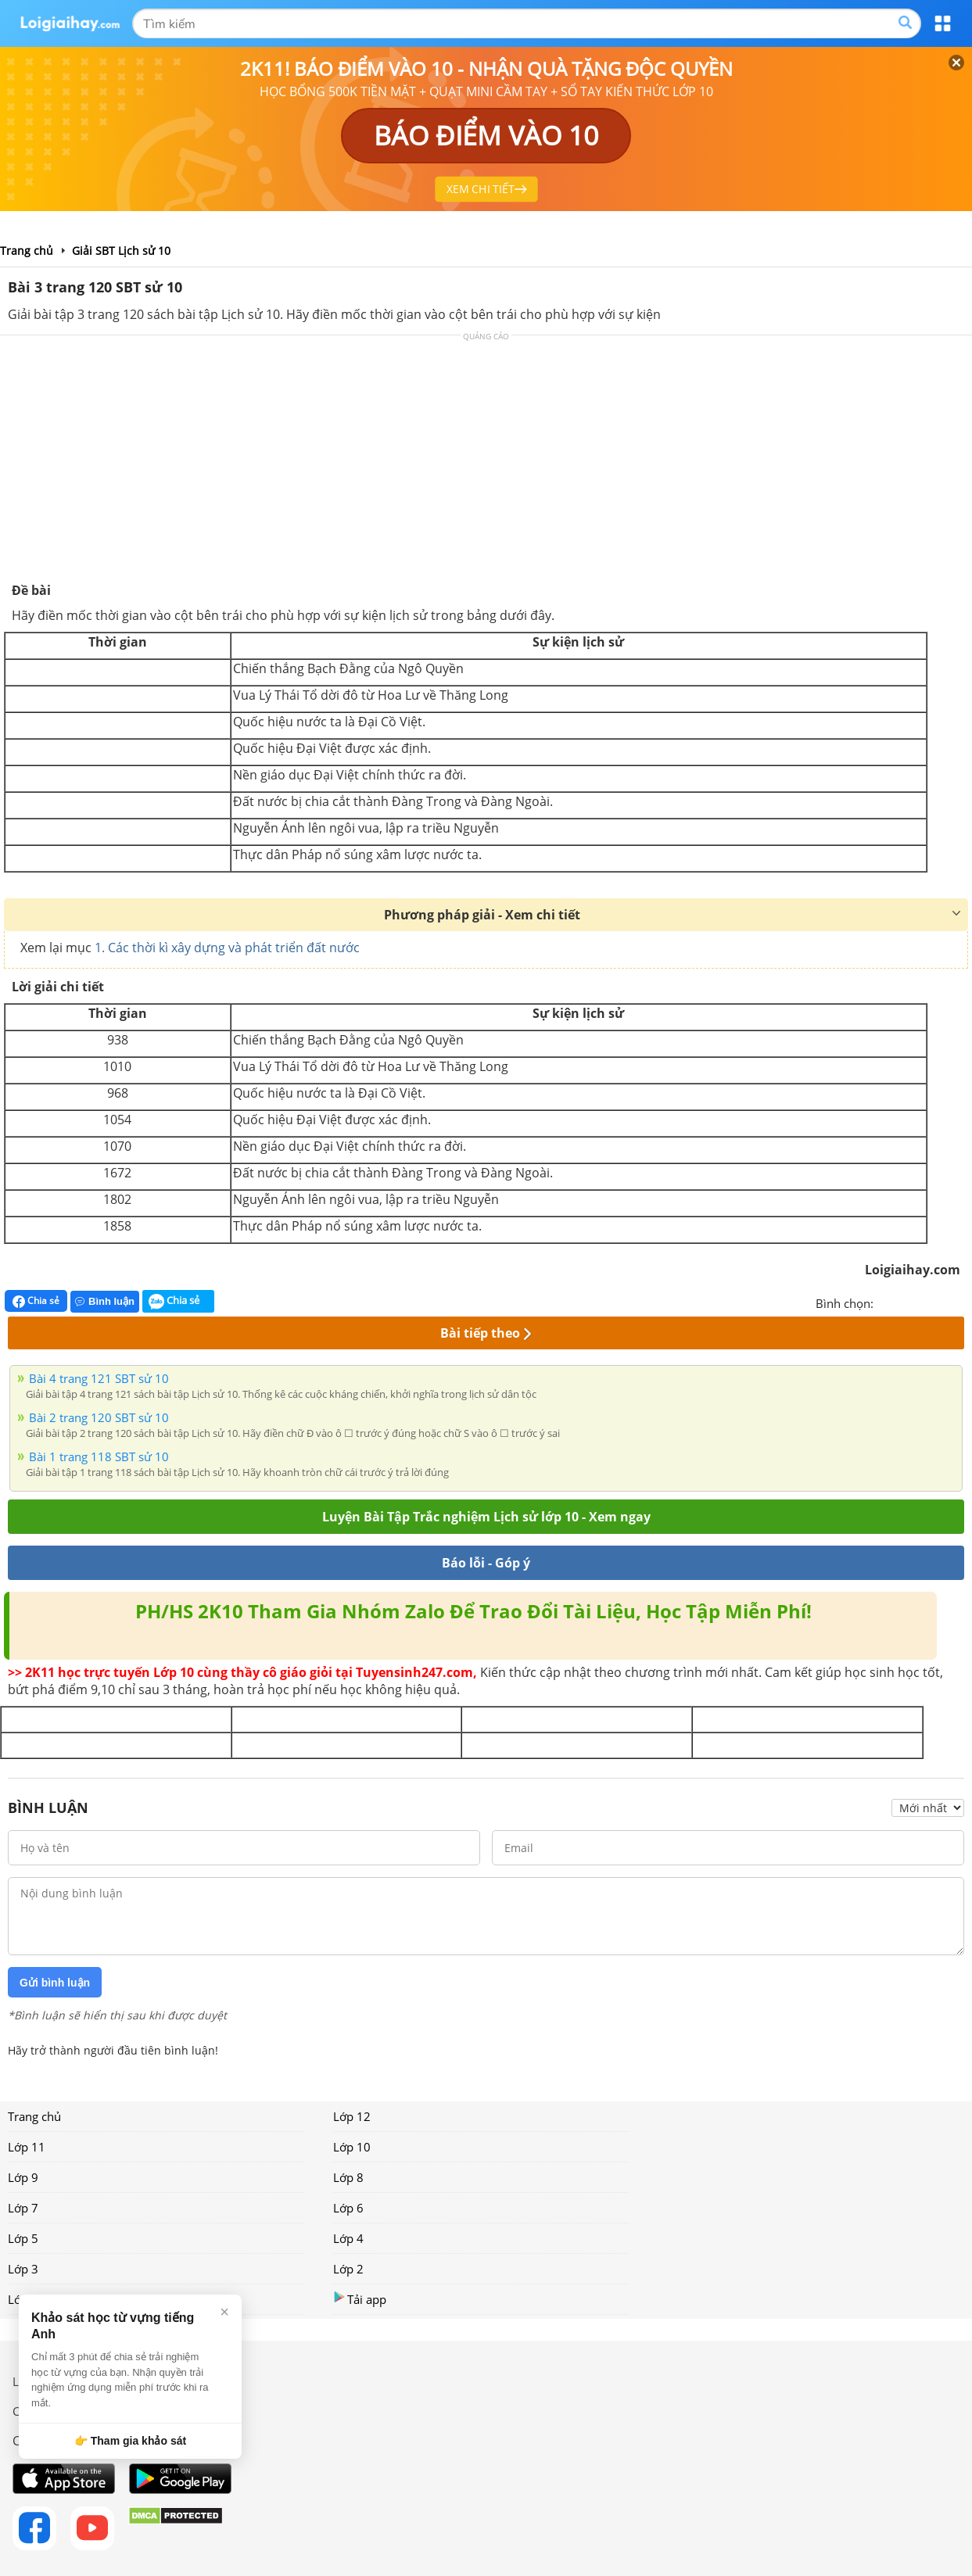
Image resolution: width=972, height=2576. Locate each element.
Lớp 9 (23, 2177)
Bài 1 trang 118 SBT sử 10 (99, 1456)
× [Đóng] (224, 2311)
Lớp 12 (352, 2116)
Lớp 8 (348, 2177)
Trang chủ (34, 2116)
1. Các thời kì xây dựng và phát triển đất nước (227, 947)
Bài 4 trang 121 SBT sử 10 (99, 1378)
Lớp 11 (26, 2147)
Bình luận (105, 1301)
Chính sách (42, 2411)
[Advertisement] (486, 464)
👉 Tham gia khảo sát (130, 2440)
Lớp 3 (23, 2269)
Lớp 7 (23, 2208)
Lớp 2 (348, 2269)
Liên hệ (32, 2381)
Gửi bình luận (55, 1982)
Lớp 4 (348, 2238)
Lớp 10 (352, 2147)
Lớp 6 (348, 2208)
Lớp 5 (23, 2238)
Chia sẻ (36, 1301)
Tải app (359, 2299)
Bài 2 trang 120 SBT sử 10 (99, 1417)
